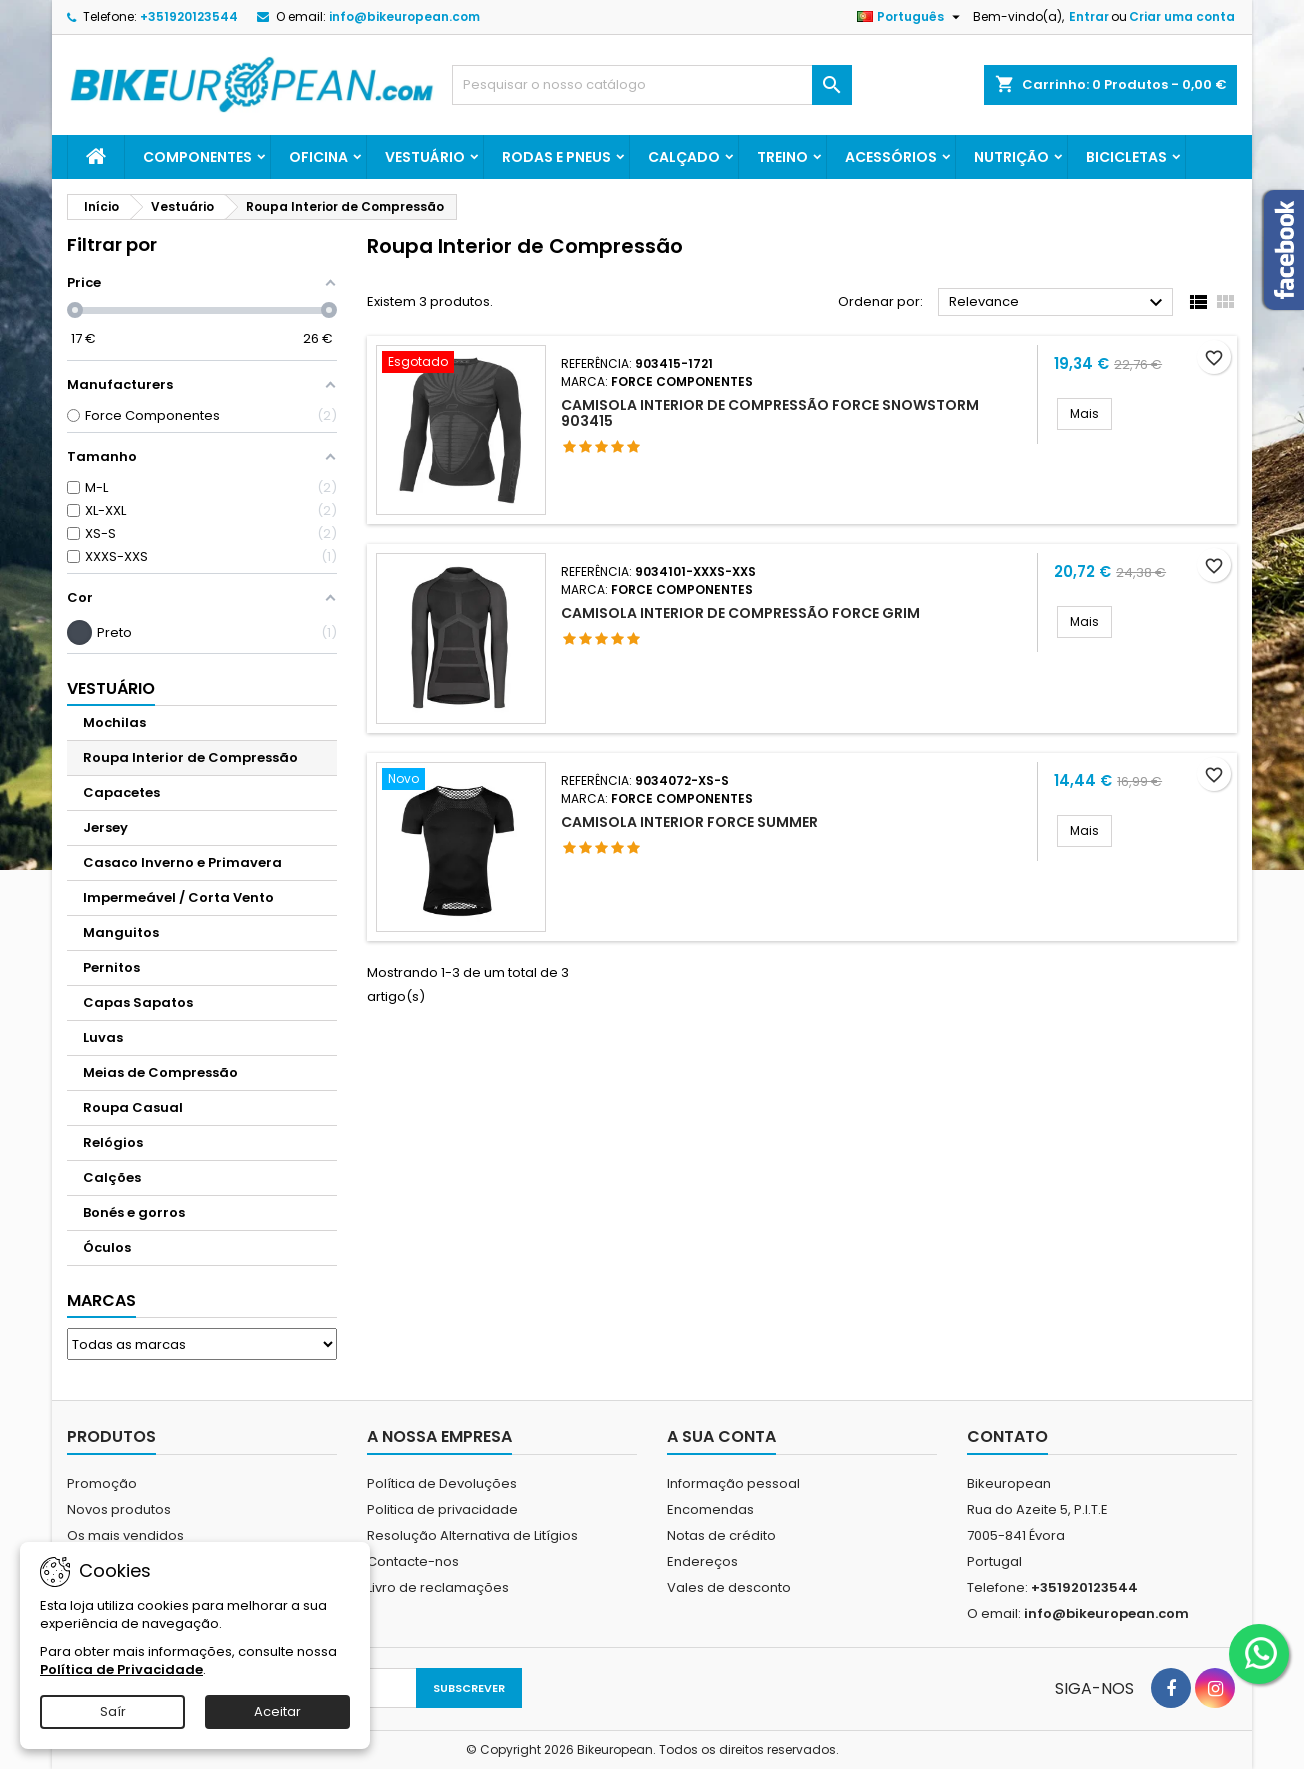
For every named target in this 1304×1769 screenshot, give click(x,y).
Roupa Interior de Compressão (190, 757)
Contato (1007, 1436)
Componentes (197, 157)
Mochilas (114, 722)
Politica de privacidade (442, 1509)
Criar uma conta (1182, 16)
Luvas (103, 1037)
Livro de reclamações (438, 1587)
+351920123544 (189, 16)
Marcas (101, 1300)
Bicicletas (1126, 157)
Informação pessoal (733, 1483)
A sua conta (721, 1436)
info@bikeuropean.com (404, 16)
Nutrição (1011, 157)
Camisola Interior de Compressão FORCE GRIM (740, 613)
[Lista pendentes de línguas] (911, 17)
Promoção (102, 1483)
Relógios (113, 1142)
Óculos (107, 1247)
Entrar (1089, 16)
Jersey (105, 827)
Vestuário (425, 157)
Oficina (318, 157)
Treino (782, 157)
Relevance (1058, 303)
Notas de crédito (721, 1535)
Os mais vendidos (125, 1535)
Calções (112, 1177)
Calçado (684, 157)
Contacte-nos (413, 1561)
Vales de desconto (729, 1587)
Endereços (702, 1561)
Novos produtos (119, 1509)
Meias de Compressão (160, 1072)
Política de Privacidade (121, 1669)
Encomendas (710, 1509)
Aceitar (277, 1711)
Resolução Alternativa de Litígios (472, 1535)
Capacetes (121, 792)
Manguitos (121, 932)
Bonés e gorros (134, 1212)
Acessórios (891, 157)
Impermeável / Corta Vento (178, 897)
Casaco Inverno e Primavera (182, 862)
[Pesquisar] (652, 85)
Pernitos (111, 967)
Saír (113, 1711)
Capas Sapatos (138, 1002)
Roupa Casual (133, 1107)
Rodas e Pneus (556, 157)
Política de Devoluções (442, 1483)
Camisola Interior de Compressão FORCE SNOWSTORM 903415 (770, 413)
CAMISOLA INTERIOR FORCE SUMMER (689, 822)
